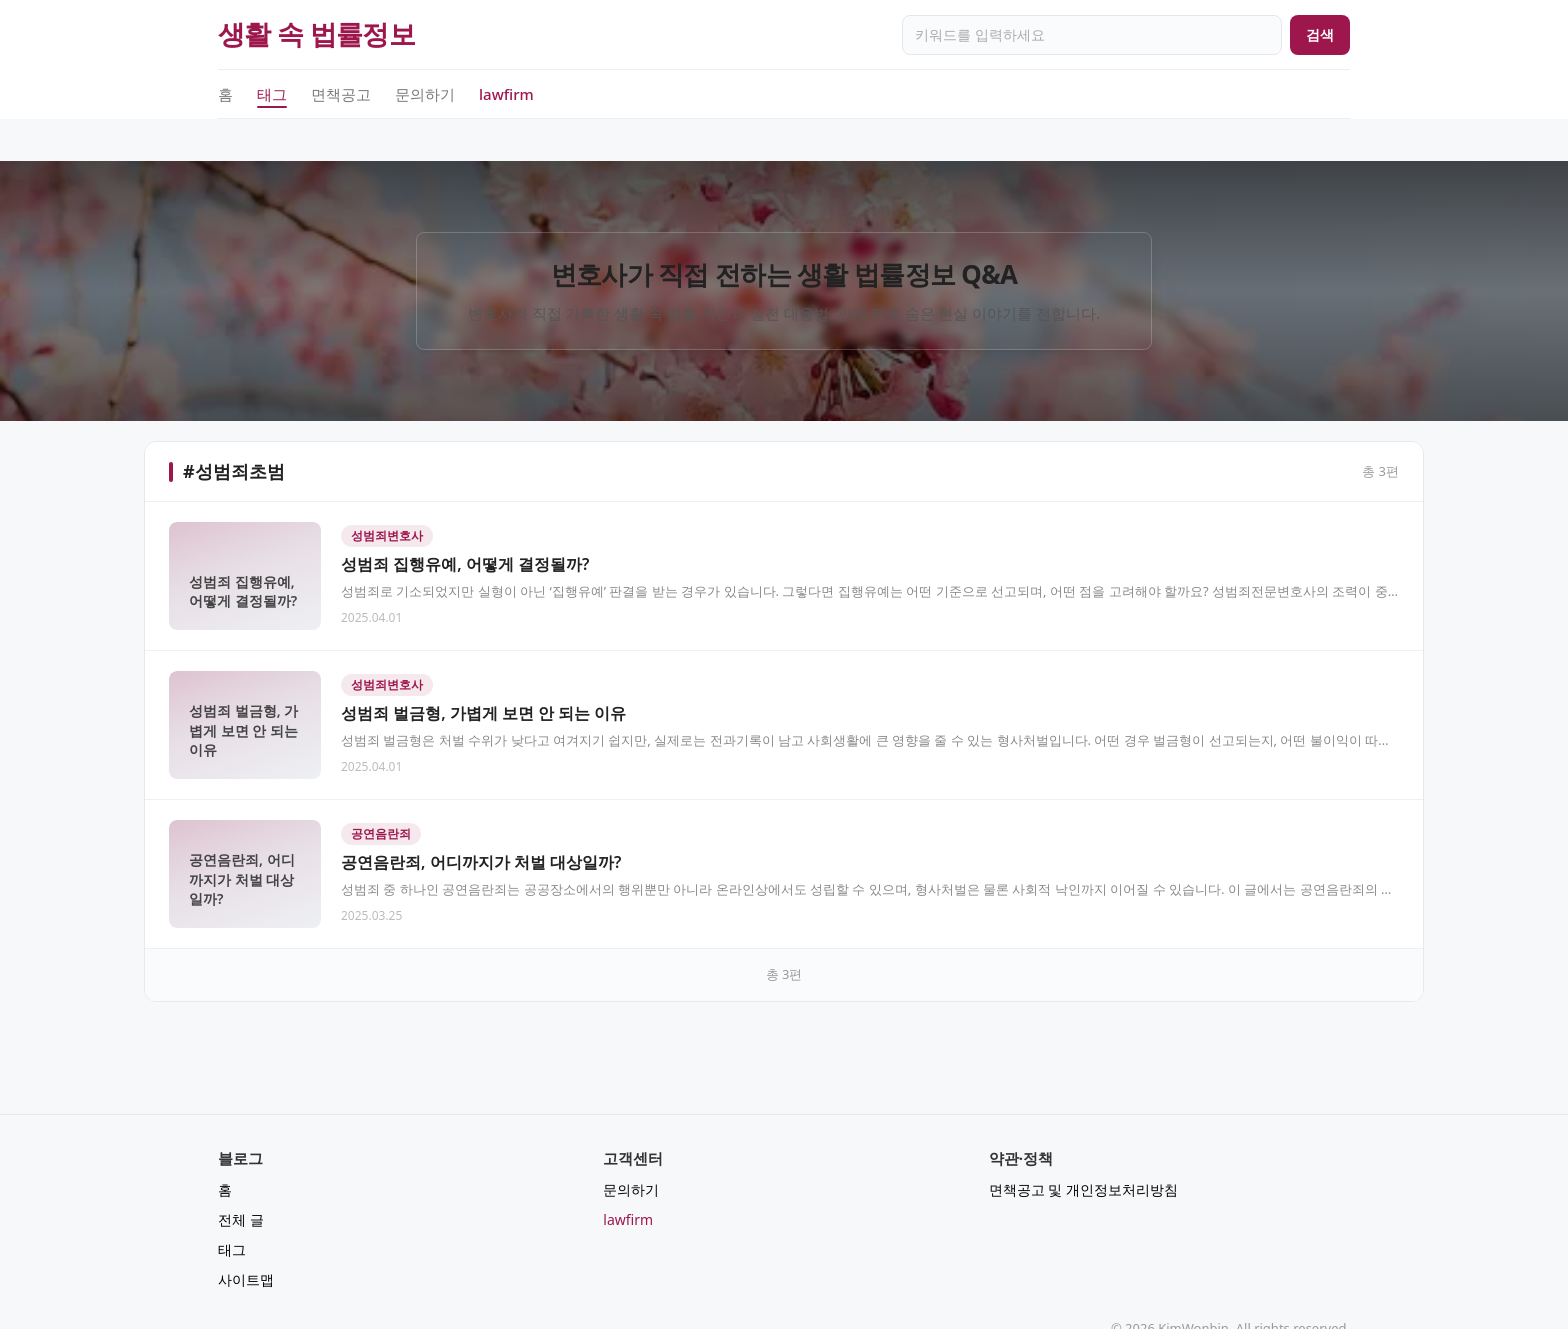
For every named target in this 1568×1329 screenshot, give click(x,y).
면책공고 (341, 94)
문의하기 (425, 94)
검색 (1320, 34)
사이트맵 (246, 1237)
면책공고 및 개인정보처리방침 (1083, 1147)
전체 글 (241, 1177)
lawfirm (506, 94)
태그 (272, 95)
